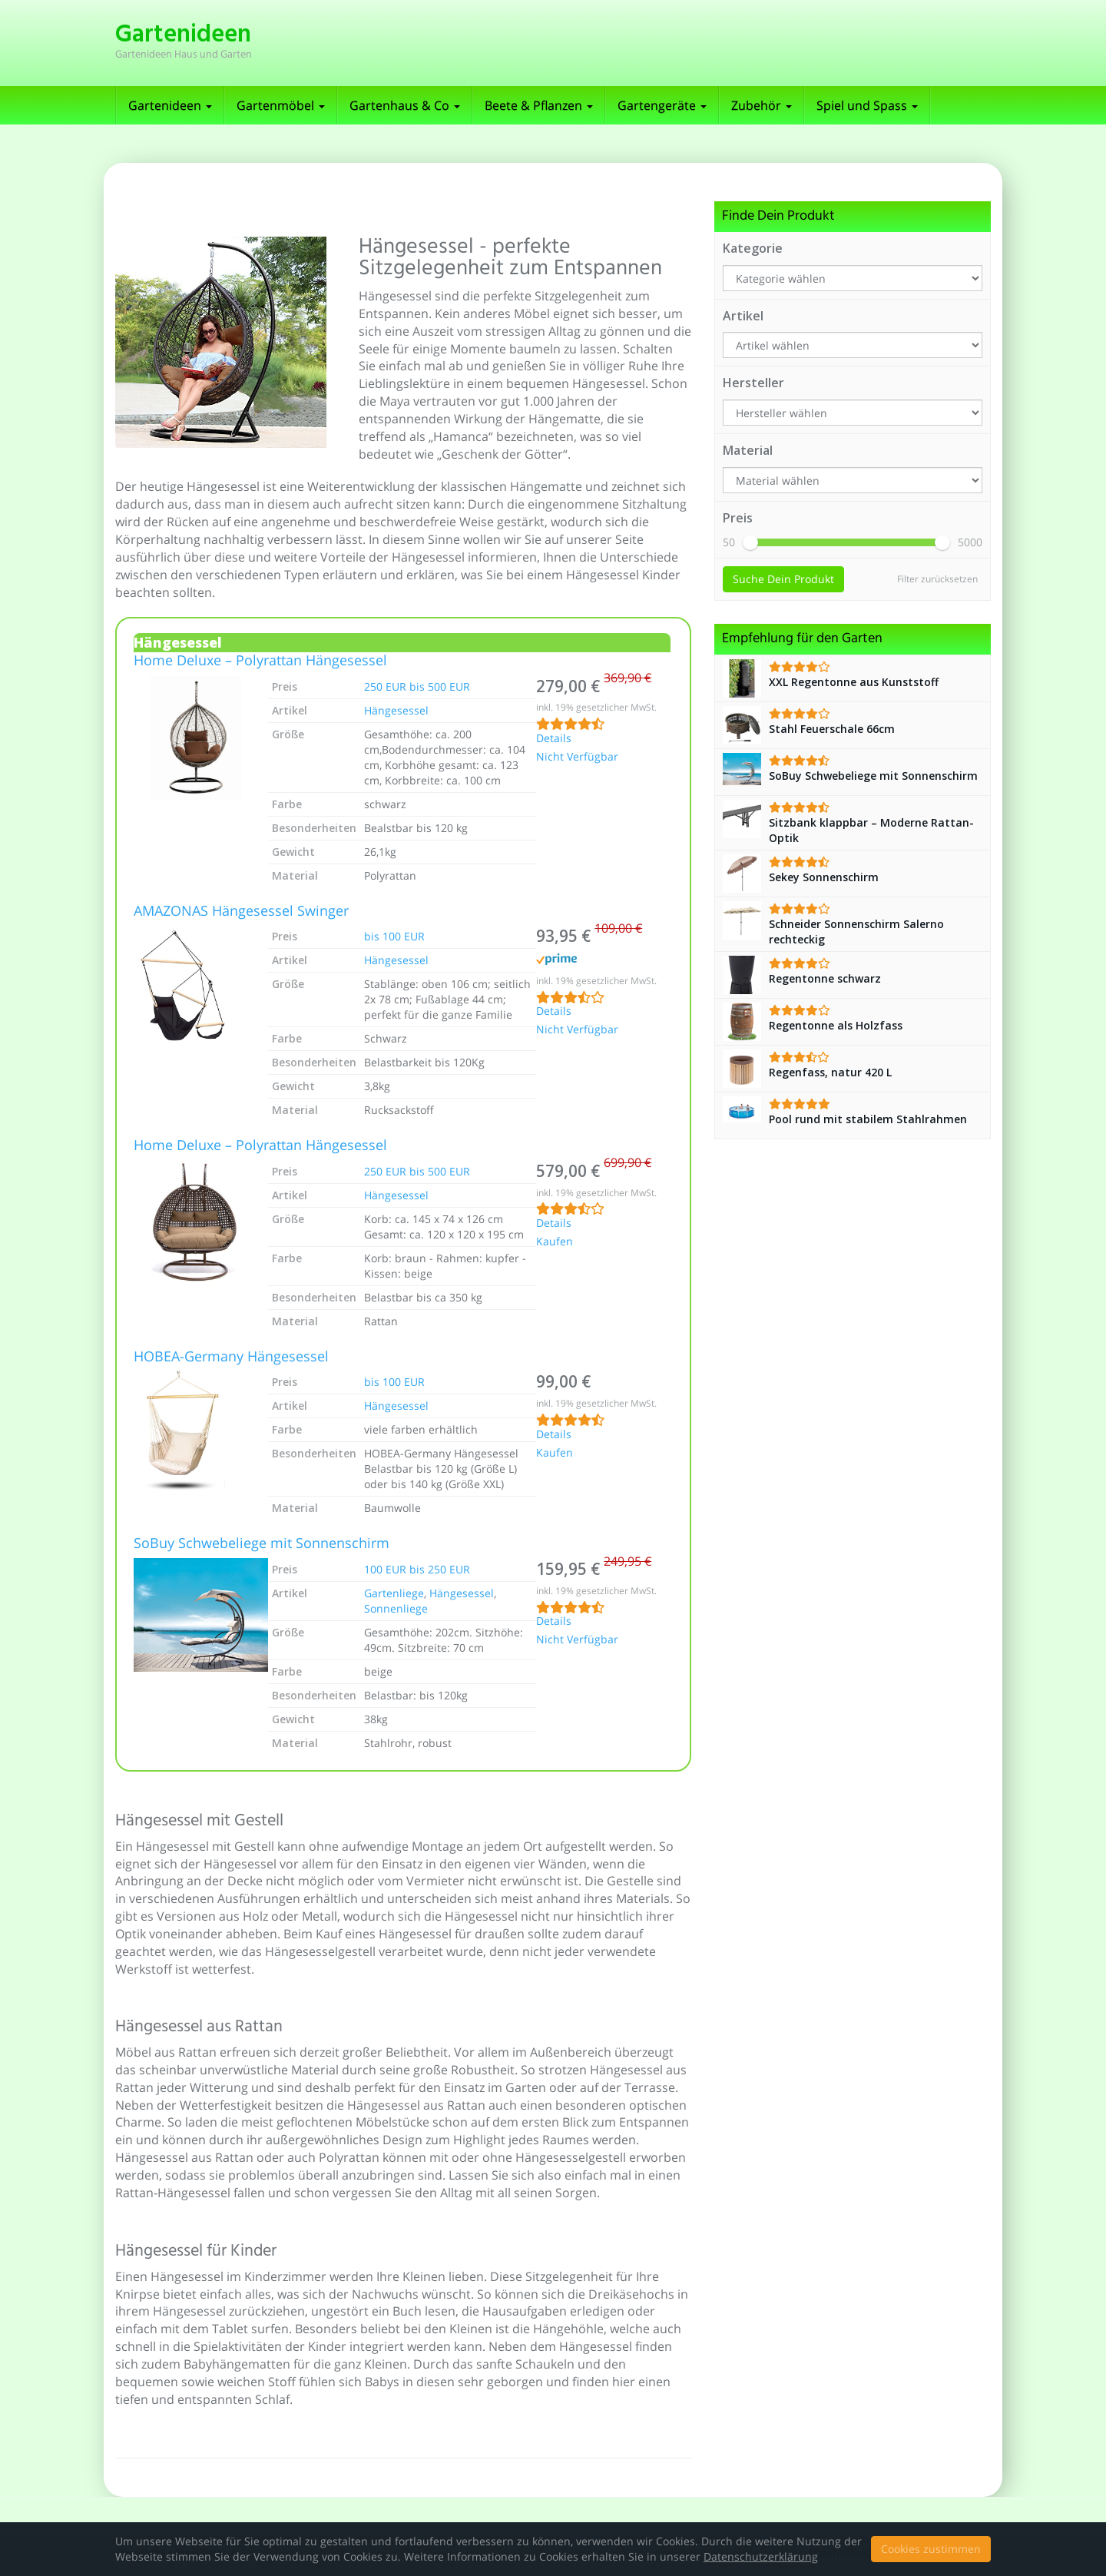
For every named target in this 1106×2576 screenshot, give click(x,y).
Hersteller (753, 382)
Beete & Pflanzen (539, 105)
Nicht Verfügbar (577, 757)
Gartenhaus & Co (404, 105)
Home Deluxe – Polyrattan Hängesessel (260, 661)
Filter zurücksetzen (937, 578)
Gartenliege (394, 1593)
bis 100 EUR (394, 936)
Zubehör (761, 105)
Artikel (743, 315)
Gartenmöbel (281, 105)
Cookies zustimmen (931, 2548)
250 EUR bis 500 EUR (417, 686)
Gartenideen (170, 105)
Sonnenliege (396, 1608)
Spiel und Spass (867, 105)
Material (748, 450)
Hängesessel (396, 710)
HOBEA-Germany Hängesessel (231, 1357)
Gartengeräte (662, 105)
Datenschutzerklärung (761, 2556)
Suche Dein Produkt (783, 579)
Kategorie (753, 248)
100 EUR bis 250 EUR (417, 1569)
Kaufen (554, 1242)
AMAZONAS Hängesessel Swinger (241, 912)
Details (553, 739)
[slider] (750, 542)
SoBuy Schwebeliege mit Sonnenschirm (261, 1544)
